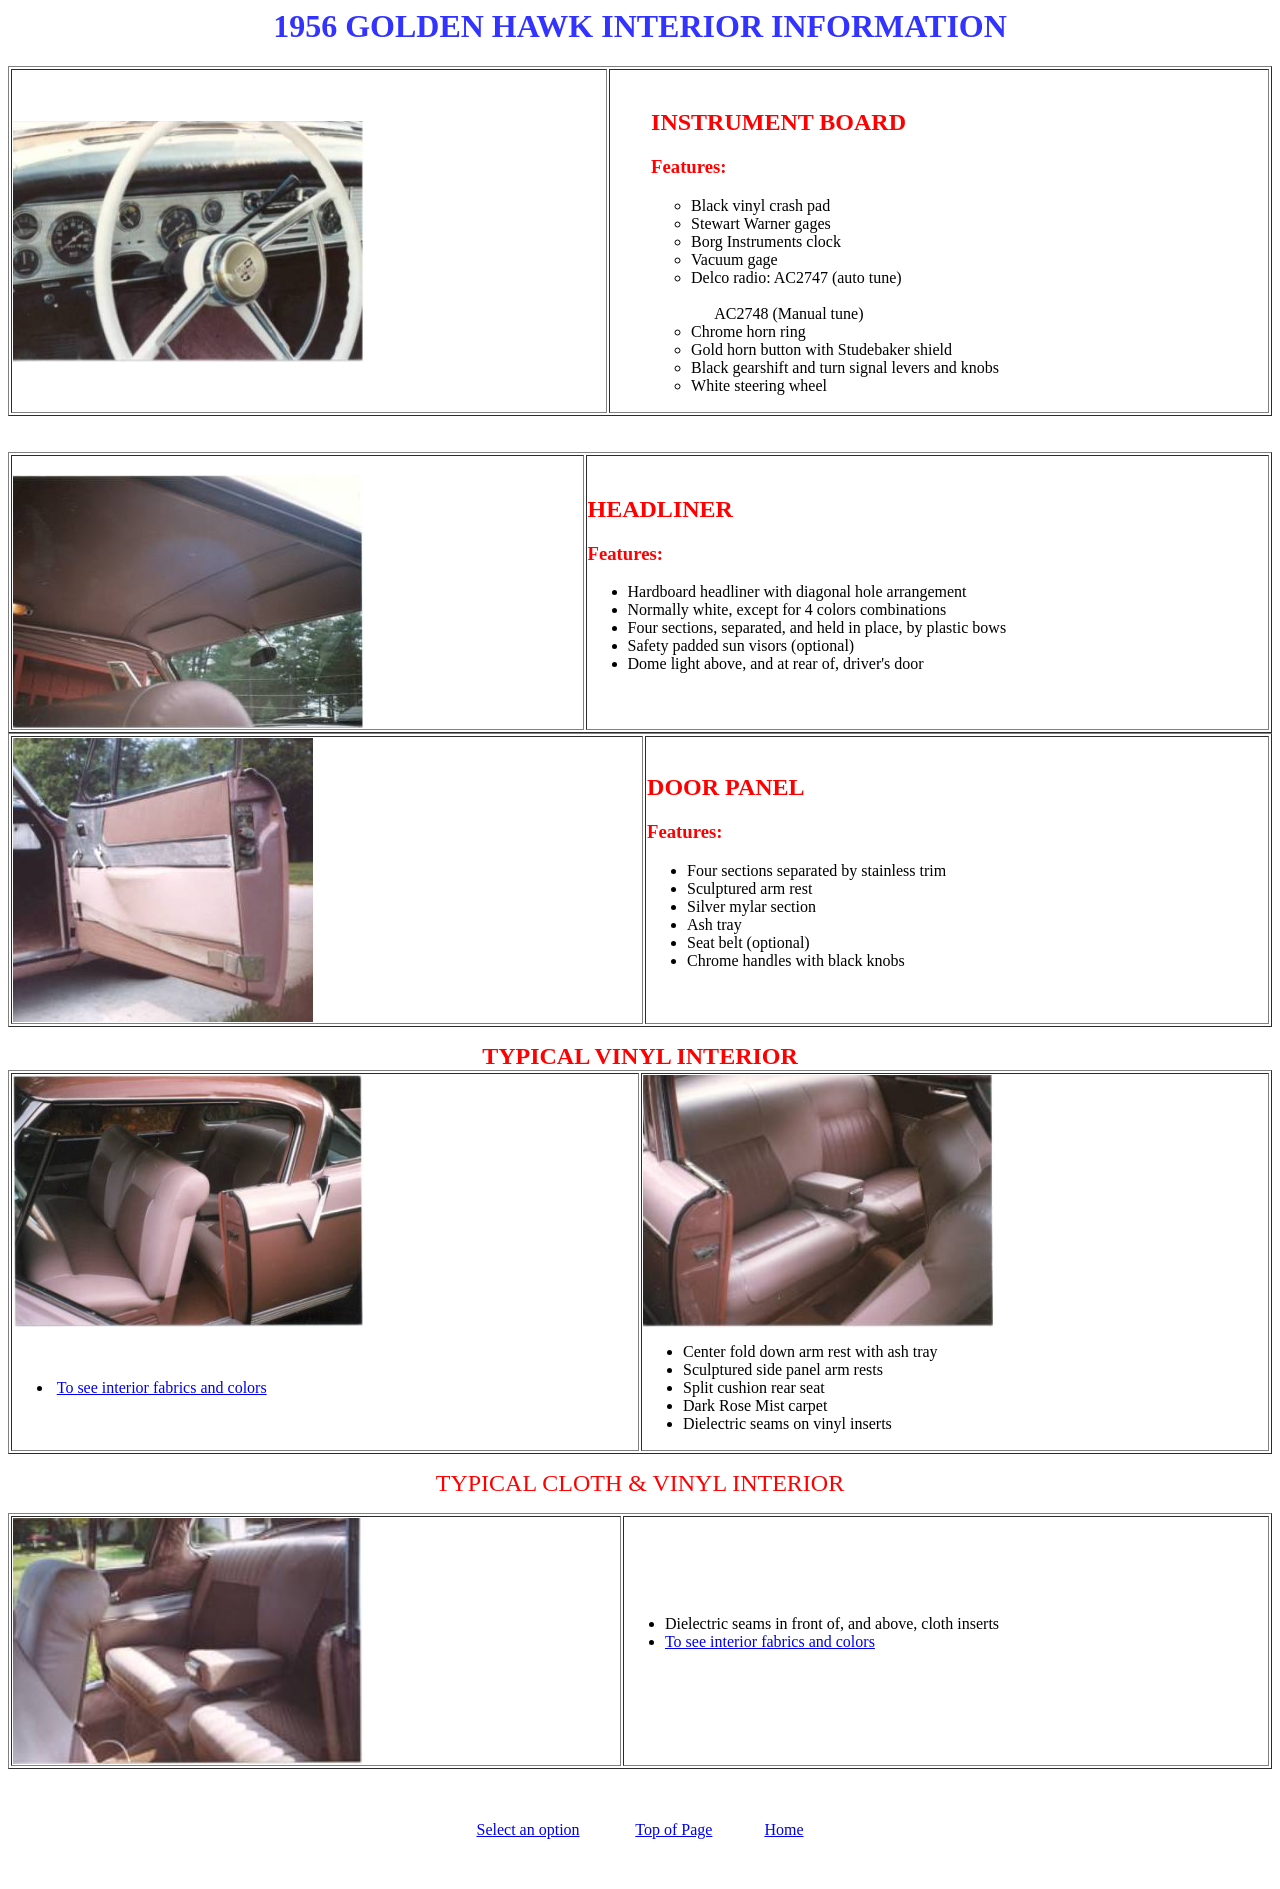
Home (783, 1829)
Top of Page (673, 1829)
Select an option (527, 1829)
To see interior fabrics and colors (162, 1387)
